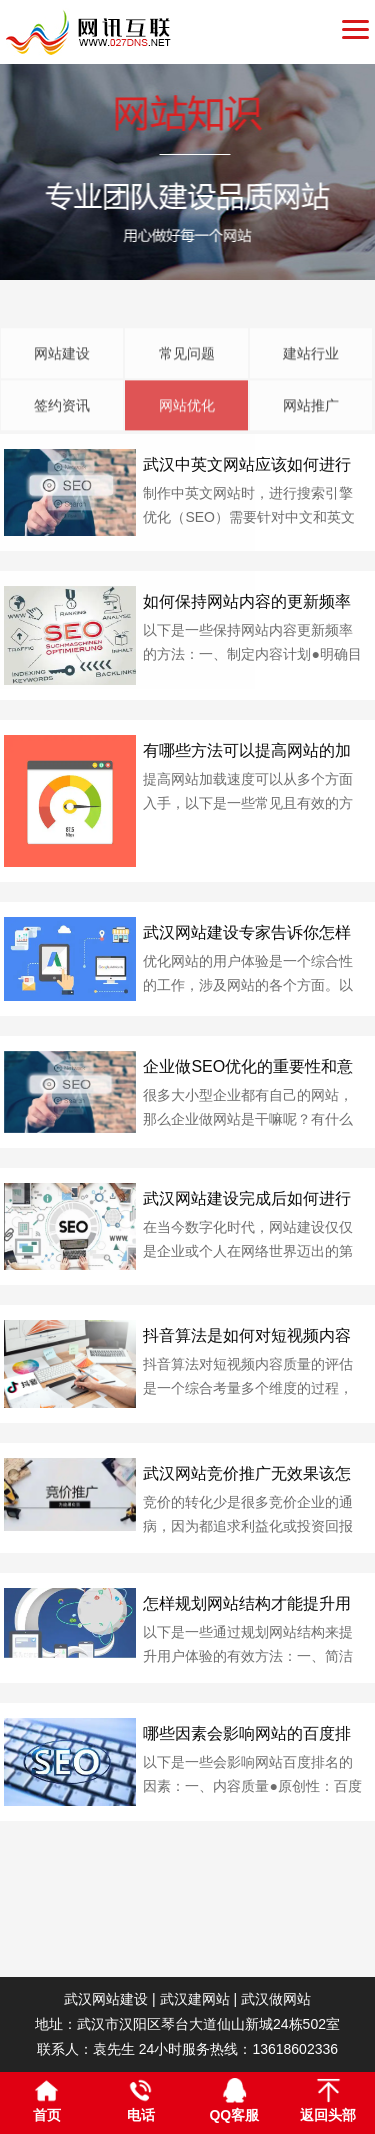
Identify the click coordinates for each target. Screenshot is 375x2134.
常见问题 (187, 413)
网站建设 (62, 413)
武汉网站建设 (106, 1999)
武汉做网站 (276, 1999)
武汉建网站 (195, 1999)
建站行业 (311, 413)
